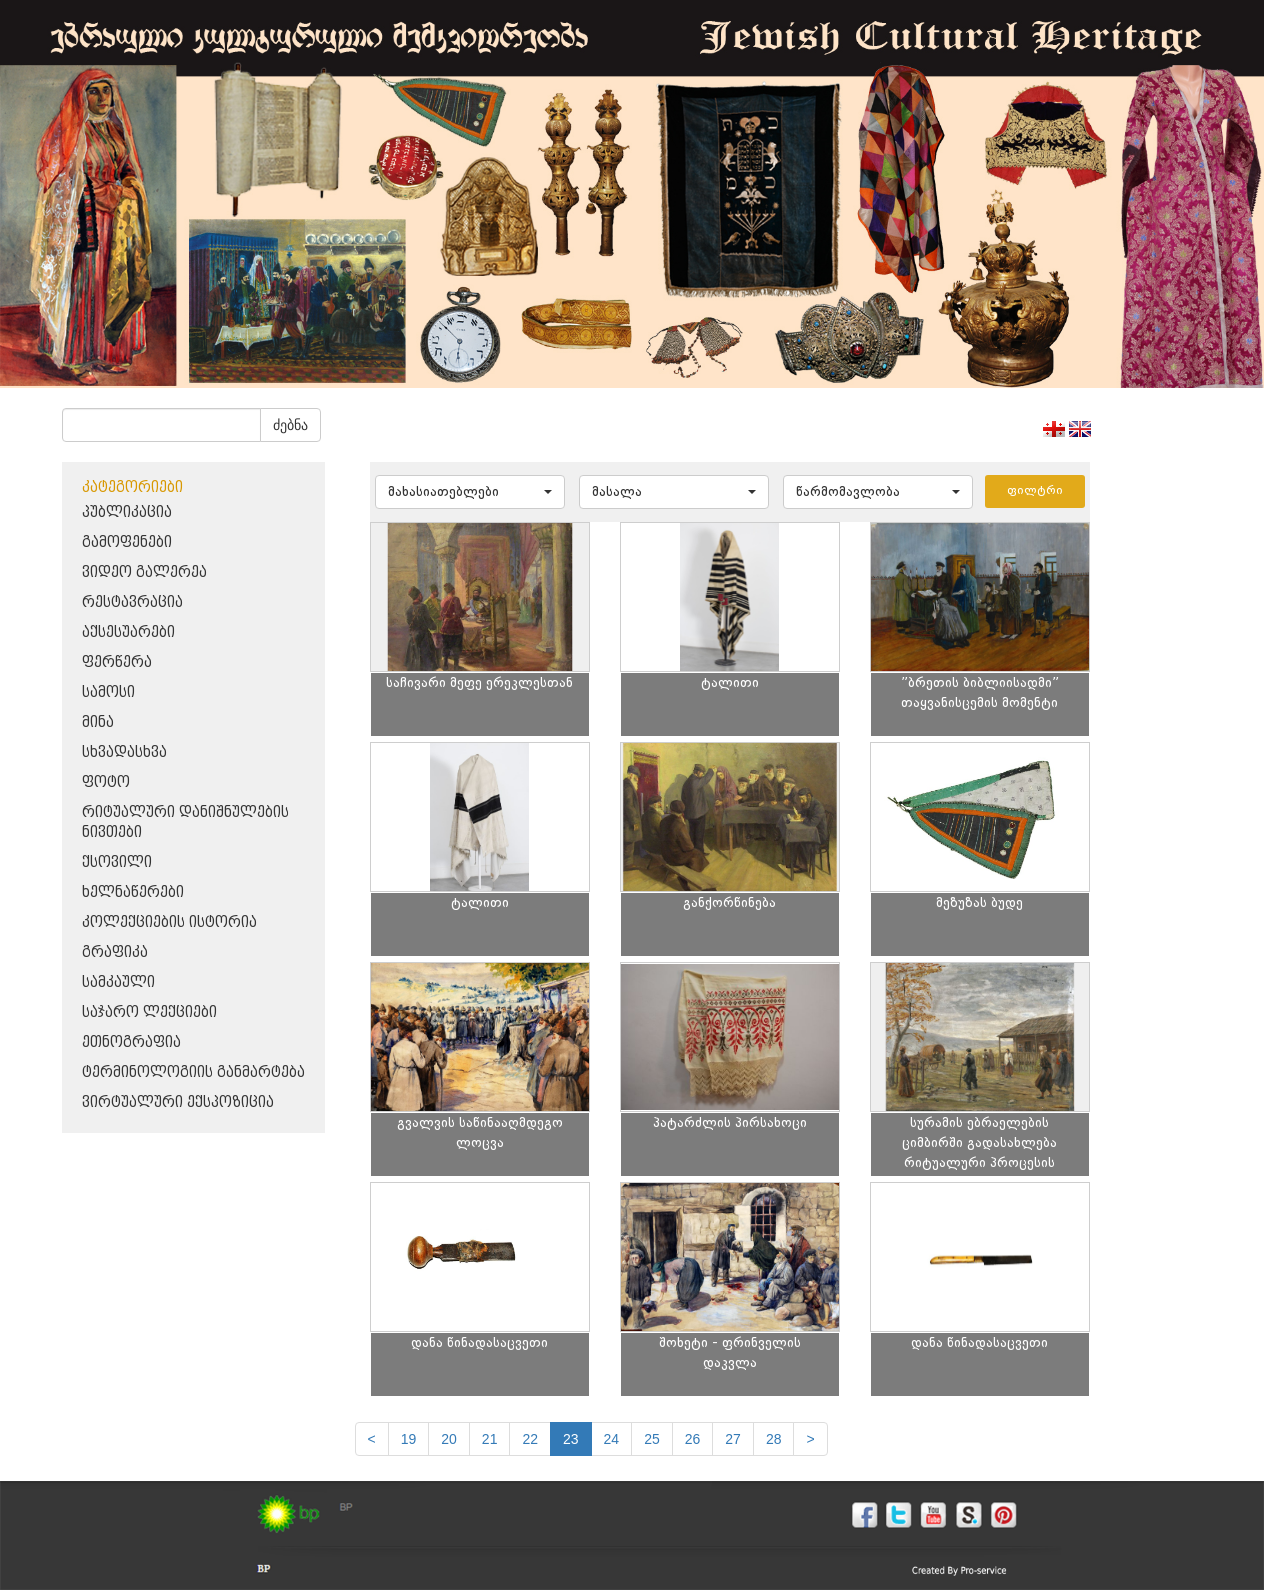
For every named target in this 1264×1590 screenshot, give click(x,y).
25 (652, 1439)
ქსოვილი (117, 862)
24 (612, 1439)
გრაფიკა (115, 952)
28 (774, 1439)
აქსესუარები (128, 632)
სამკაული (118, 982)
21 (490, 1439)
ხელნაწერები (133, 892)
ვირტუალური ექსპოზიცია (178, 1102)
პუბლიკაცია (127, 512)
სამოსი (108, 692)
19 (409, 1439)
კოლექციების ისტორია (169, 922)
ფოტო (106, 782)
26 (693, 1439)
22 (530, 1439)
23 (571, 1439)
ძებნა (290, 425)
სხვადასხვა (124, 752)
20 (449, 1439)
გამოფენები (127, 542)
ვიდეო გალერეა (144, 572)
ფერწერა (117, 662)
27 (733, 1439)
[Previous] (372, 1439)
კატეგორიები (132, 487)
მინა (98, 722)
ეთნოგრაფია (131, 1042)
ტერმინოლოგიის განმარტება (193, 1072)
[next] (810, 1439)
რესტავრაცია (132, 602)
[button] (470, 492)
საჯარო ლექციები (149, 1012)
